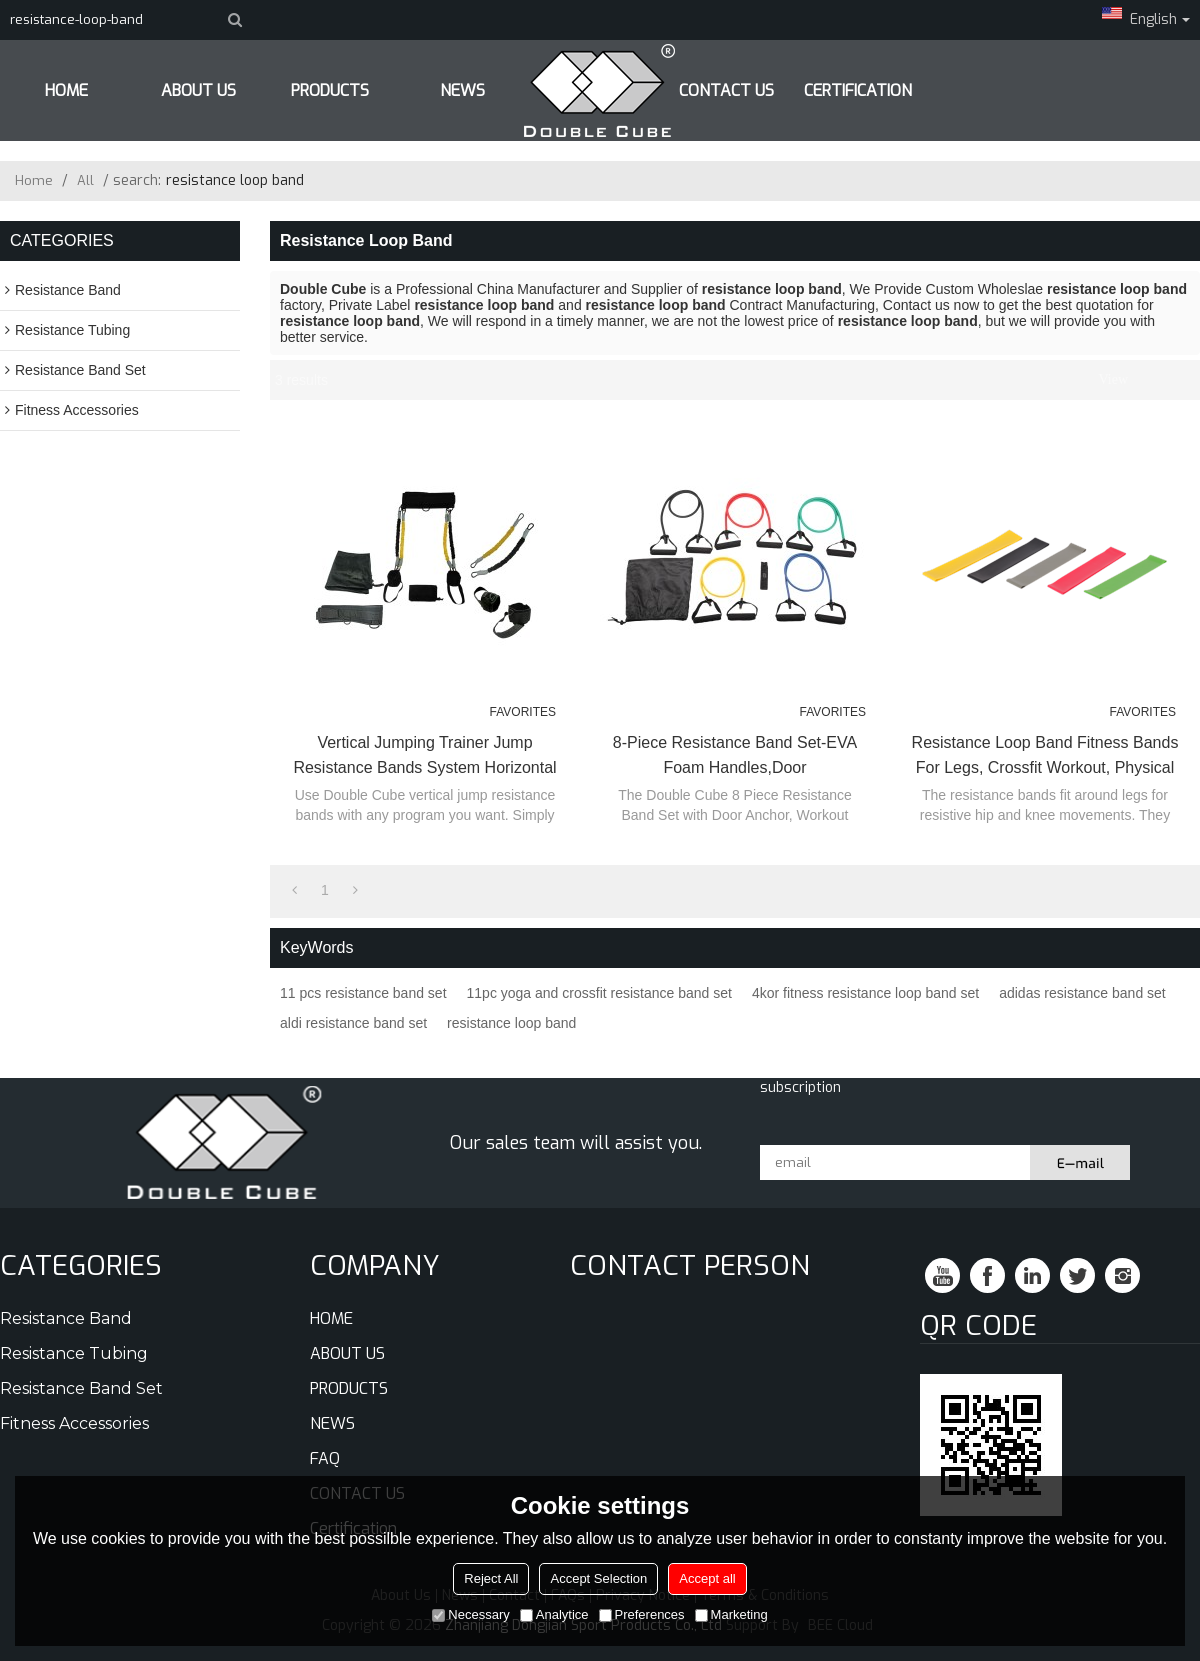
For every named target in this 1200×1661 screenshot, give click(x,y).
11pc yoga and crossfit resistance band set (599, 993)
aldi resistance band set (353, 1023)
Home (34, 180)
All (85, 180)
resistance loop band (511, 1023)
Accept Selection (598, 1578)
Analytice (554, 1614)
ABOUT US (198, 90)
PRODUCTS (330, 90)
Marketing (731, 1614)
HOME (66, 90)
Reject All (491, 1578)
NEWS (332, 1423)
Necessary (470, 1614)
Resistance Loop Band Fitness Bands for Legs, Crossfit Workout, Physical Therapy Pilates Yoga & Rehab (1045, 757)
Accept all (707, 1578)
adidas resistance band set (1082, 993)
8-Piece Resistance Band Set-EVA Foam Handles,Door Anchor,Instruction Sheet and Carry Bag (735, 757)
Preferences (642, 1614)
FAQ (325, 1458)
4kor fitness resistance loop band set (865, 993)
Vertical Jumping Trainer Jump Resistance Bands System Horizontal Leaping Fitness (424, 757)
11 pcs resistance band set (363, 993)
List (1146, 380)
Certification (858, 90)
